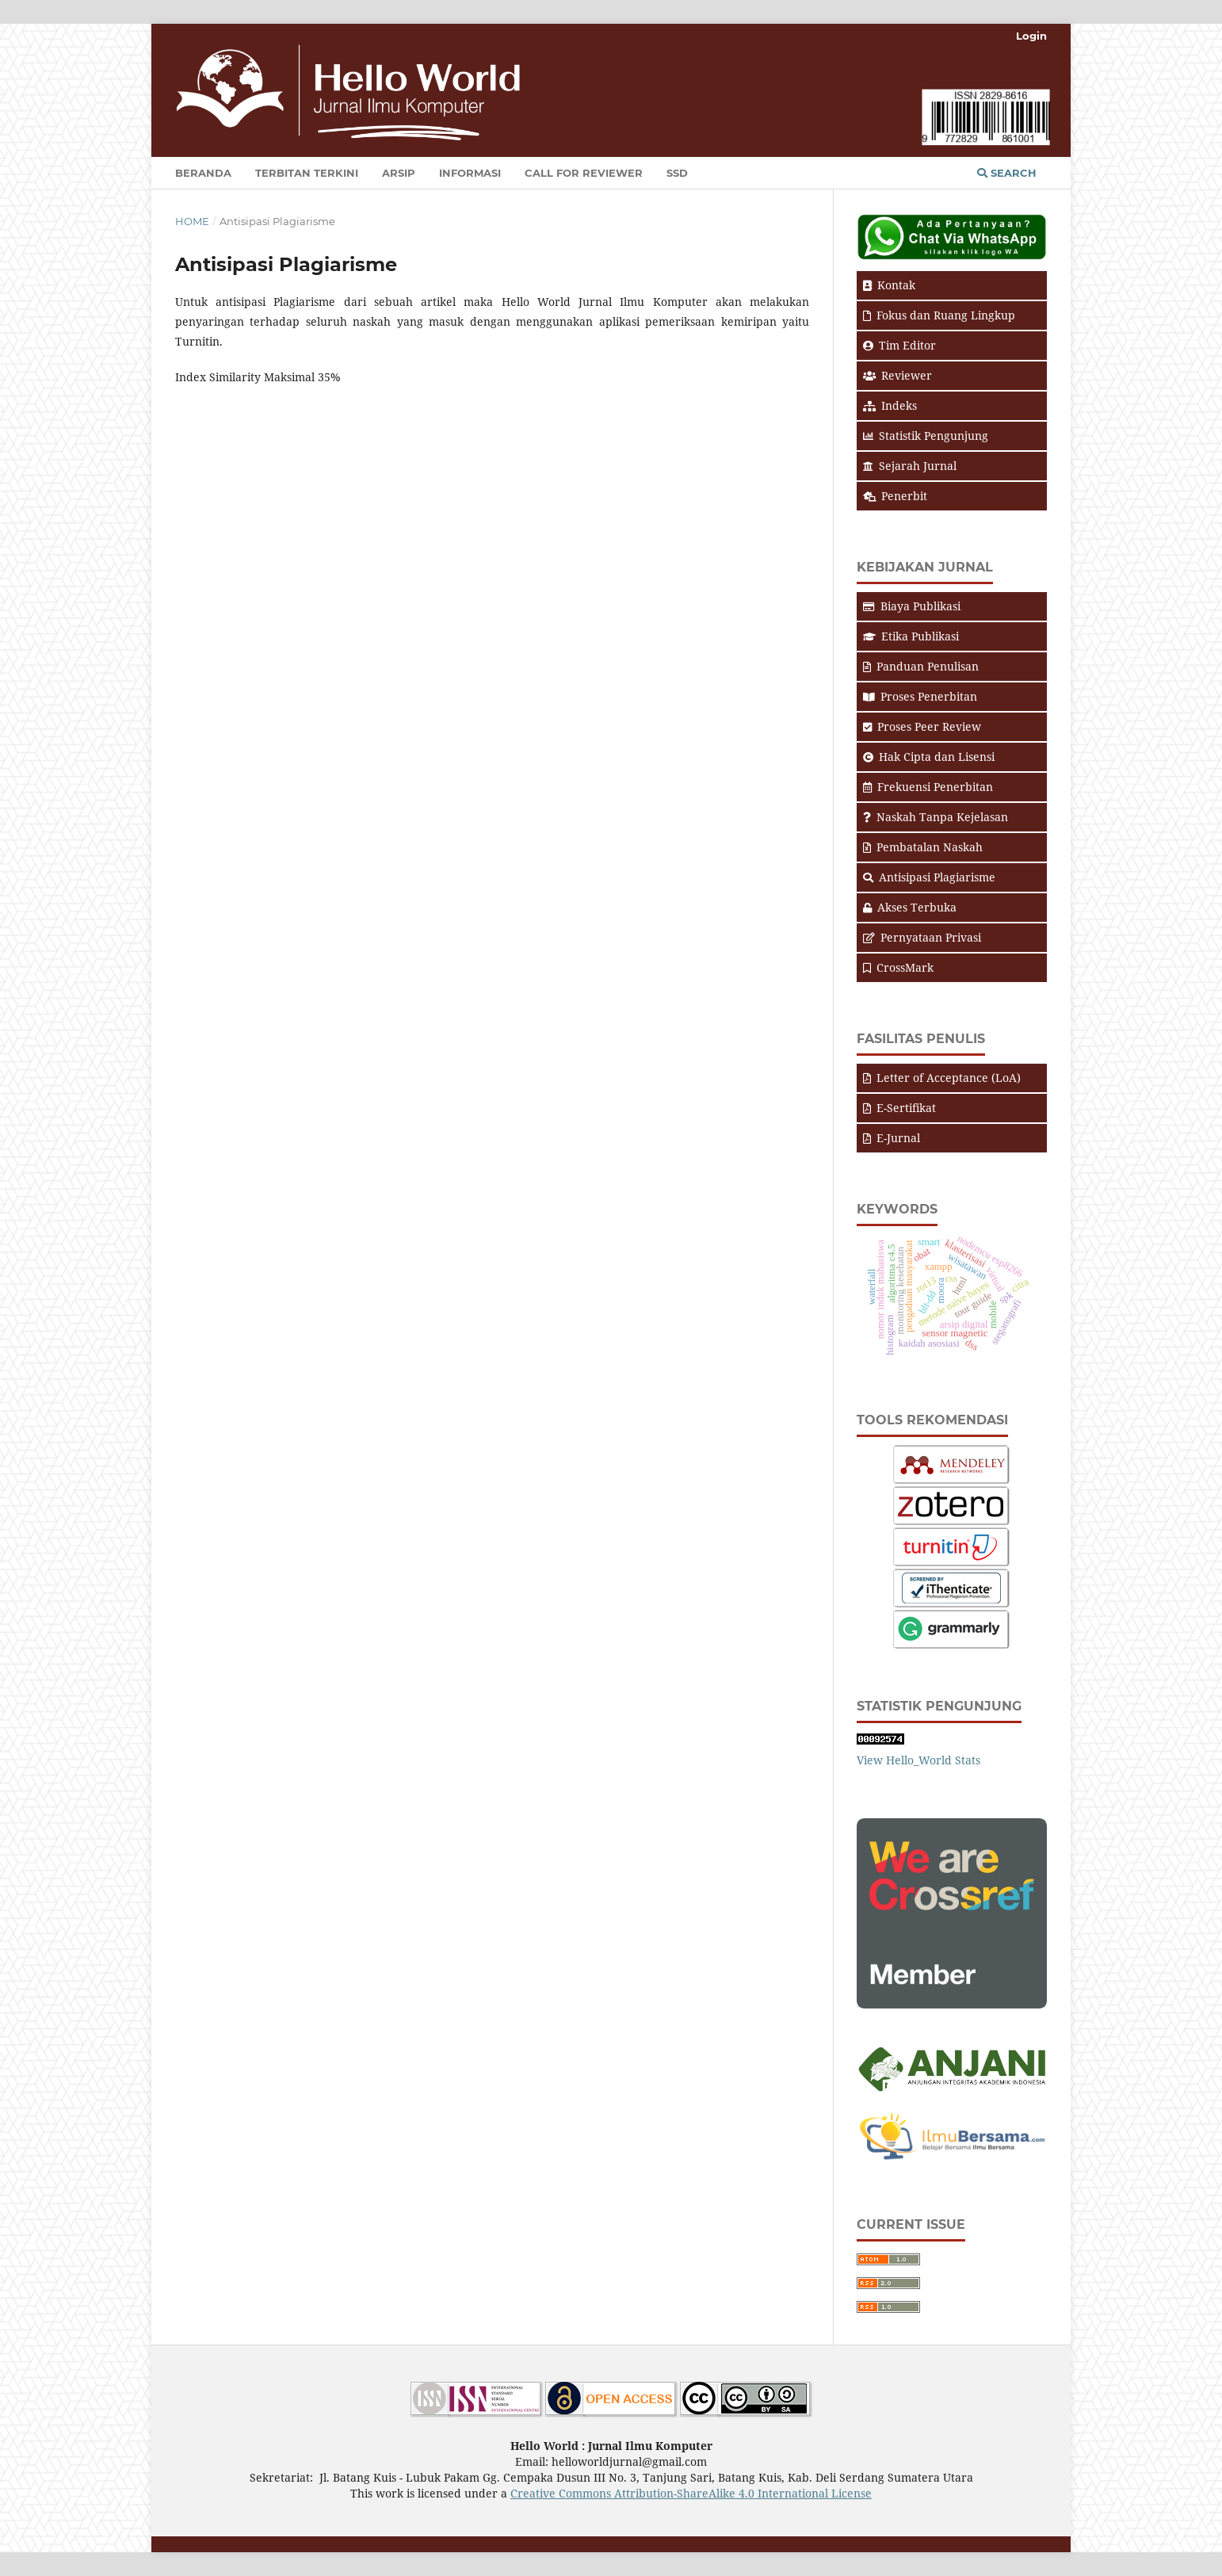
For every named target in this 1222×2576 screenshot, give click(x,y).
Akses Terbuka (910, 907)
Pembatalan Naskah (923, 846)
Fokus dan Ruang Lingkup (939, 315)
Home (192, 221)
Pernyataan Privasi (922, 937)
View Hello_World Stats (918, 1760)
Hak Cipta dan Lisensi (929, 756)
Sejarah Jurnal (910, 465)
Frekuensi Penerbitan (928, 786)
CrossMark (898, 967)
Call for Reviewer (584, 172)
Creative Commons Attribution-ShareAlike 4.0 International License (691, 2493)
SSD (677, 172)
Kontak (889, 284)
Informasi (470, 172)
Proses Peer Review (922, 726)
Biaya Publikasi (911, 605)
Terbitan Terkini (306, 172)
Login (1031, 35)
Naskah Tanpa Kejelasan (935, 816)
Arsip (398, 172)
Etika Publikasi (911, 636)
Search (1007, 172)
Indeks (890, 405)
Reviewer (897, 375)
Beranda (203, 172)
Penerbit (895, 495)
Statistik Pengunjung (925, 435)
